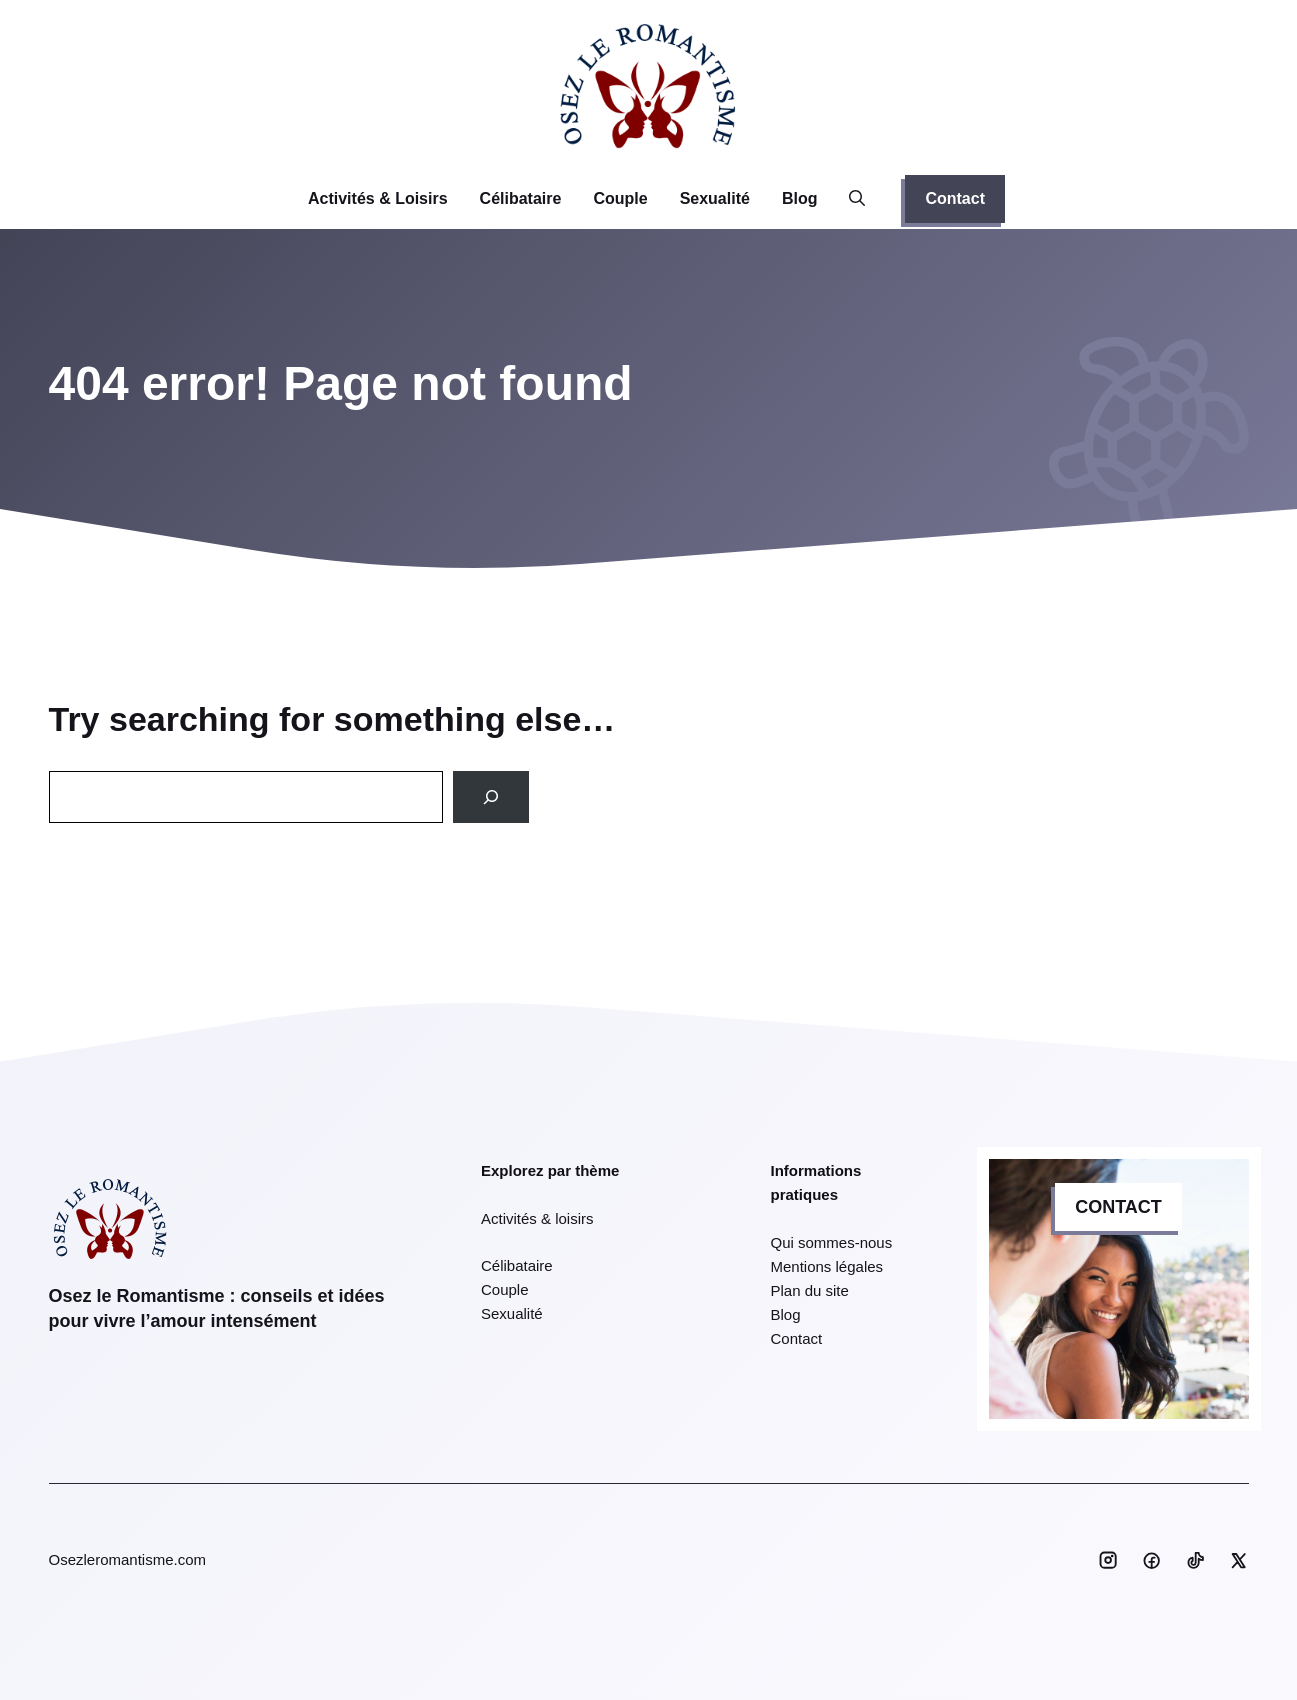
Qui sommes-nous (832, 1242)
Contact (955, 198)
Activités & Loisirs (378, 198)
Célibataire (521, 198)
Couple (620, 198)
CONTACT (1118, 1207)
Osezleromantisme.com (128, 1559)
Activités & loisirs (537, 1218)
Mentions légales (827, 1266)
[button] (857, 199)
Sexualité (715, 198)
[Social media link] (1108, 1560)
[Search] (491, 797)
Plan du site (810, 1290)
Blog (800, 198)
